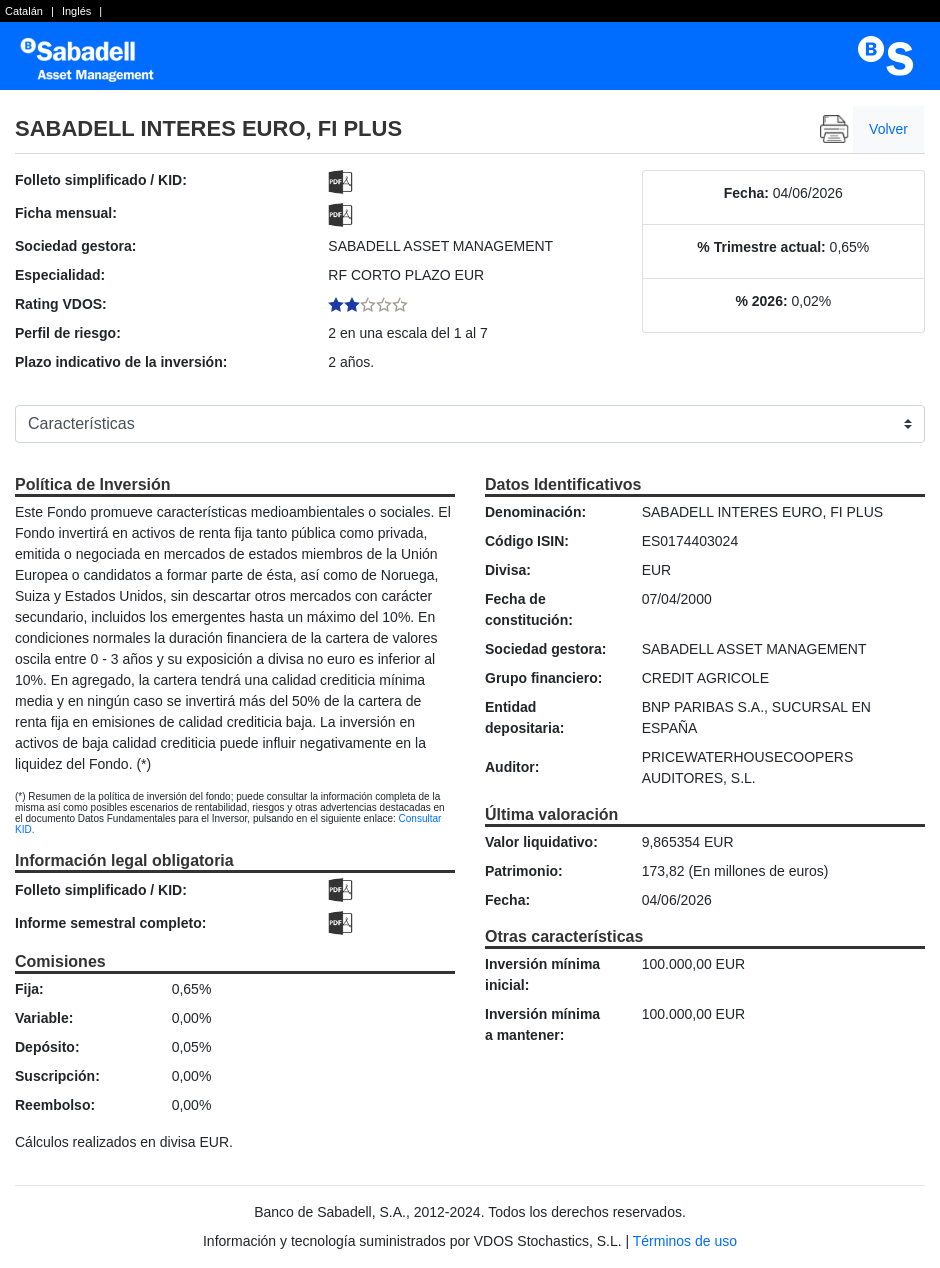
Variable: (44, 1018)
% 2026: (761, 301)
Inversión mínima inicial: (542, 974)
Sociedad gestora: (75, 246)
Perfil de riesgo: (68, 333)
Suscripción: (57, 1076)
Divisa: (508, 570)
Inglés (76, 11)
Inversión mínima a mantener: (542, 1024)
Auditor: (512, 767)
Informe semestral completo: (110, 923)
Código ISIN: (527, 541)
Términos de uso (685, 1241)
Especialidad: (60, 275)
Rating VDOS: (61, 304)
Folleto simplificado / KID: (101, 180)
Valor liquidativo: (541, 842)
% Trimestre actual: (761, 247)
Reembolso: (55, 1105)
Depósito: (47, 1047)
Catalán (24, 11)
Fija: (29, 989)
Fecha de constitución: (529, 609)
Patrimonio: (524, 871)
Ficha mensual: (66, 213)
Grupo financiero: (543, 678)
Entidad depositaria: (524, 717)
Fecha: (746, 193)
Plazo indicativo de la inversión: (121, 362)
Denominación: (535, 512)
